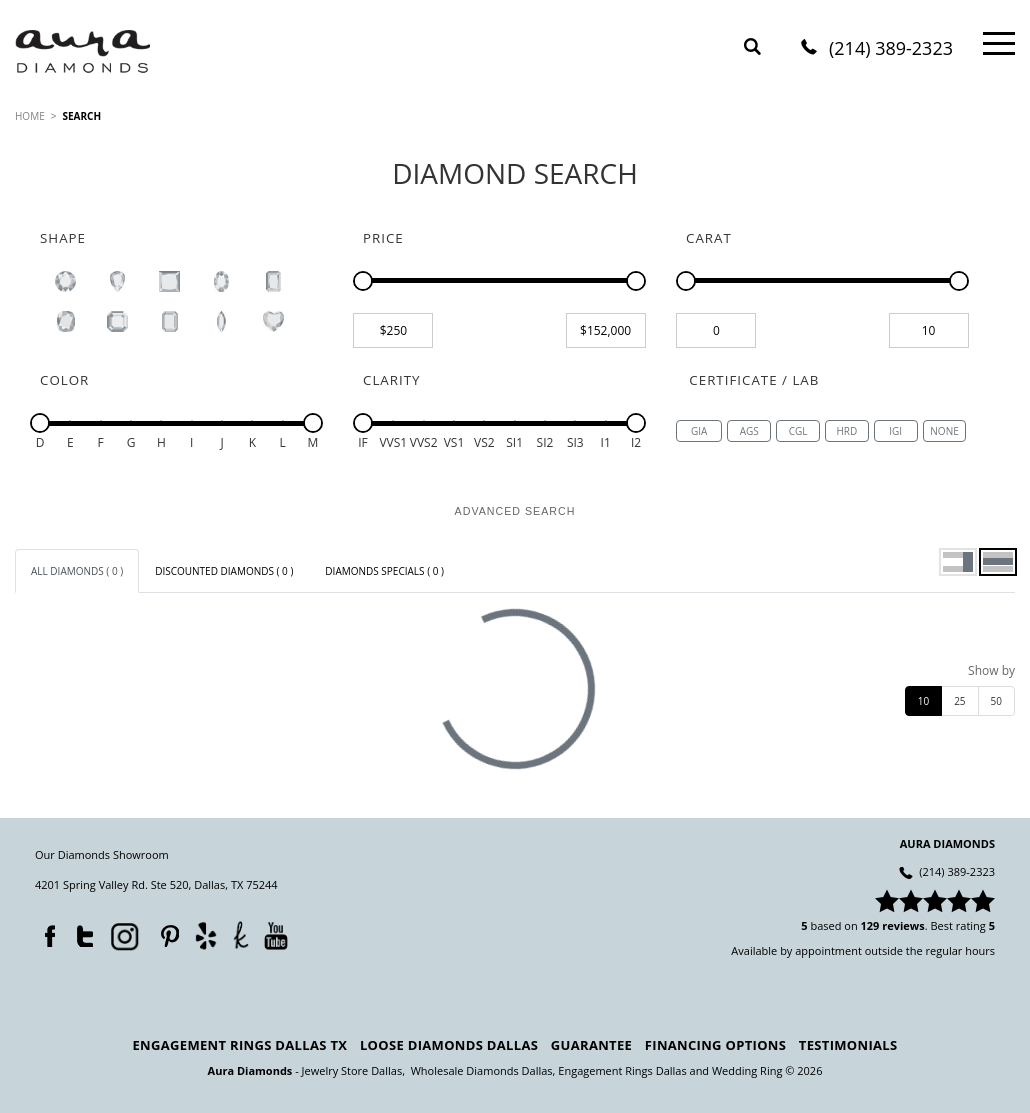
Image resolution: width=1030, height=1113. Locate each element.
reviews (903, 925)
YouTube (275, 935)
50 (996, 701)
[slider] (363, 281)
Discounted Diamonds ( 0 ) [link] (224, 571)
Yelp (205, 935)
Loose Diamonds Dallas (449, 1045)
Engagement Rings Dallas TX (240, 1045)
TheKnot (241, 935)
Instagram (123, 935)
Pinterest (165, 932)
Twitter (80, 932)
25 (959, 701)
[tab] (77, 571)
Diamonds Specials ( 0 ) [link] (384, 571)
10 (923, 701)
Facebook (45, 932)
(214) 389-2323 (891, 49)
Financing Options (715, 1045)
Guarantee (591, 1045)
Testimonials (848, 1045)
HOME (30, 116)
